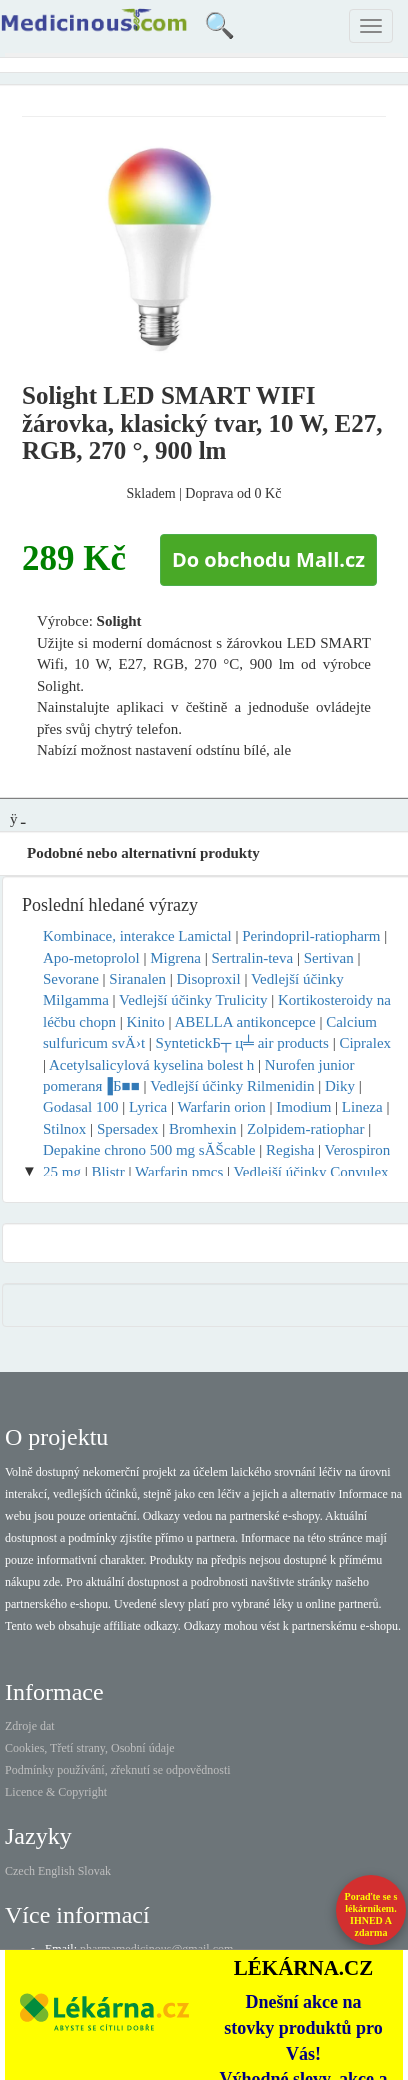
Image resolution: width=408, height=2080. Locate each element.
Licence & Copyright (56, 1792)
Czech (20, 1871)
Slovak (94, 1871)
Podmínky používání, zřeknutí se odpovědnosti (118, 1770)
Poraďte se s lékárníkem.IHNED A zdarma (371, 1914)
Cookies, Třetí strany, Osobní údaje (90, 1748)
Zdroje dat (30, 1726)
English (56, 1871)
